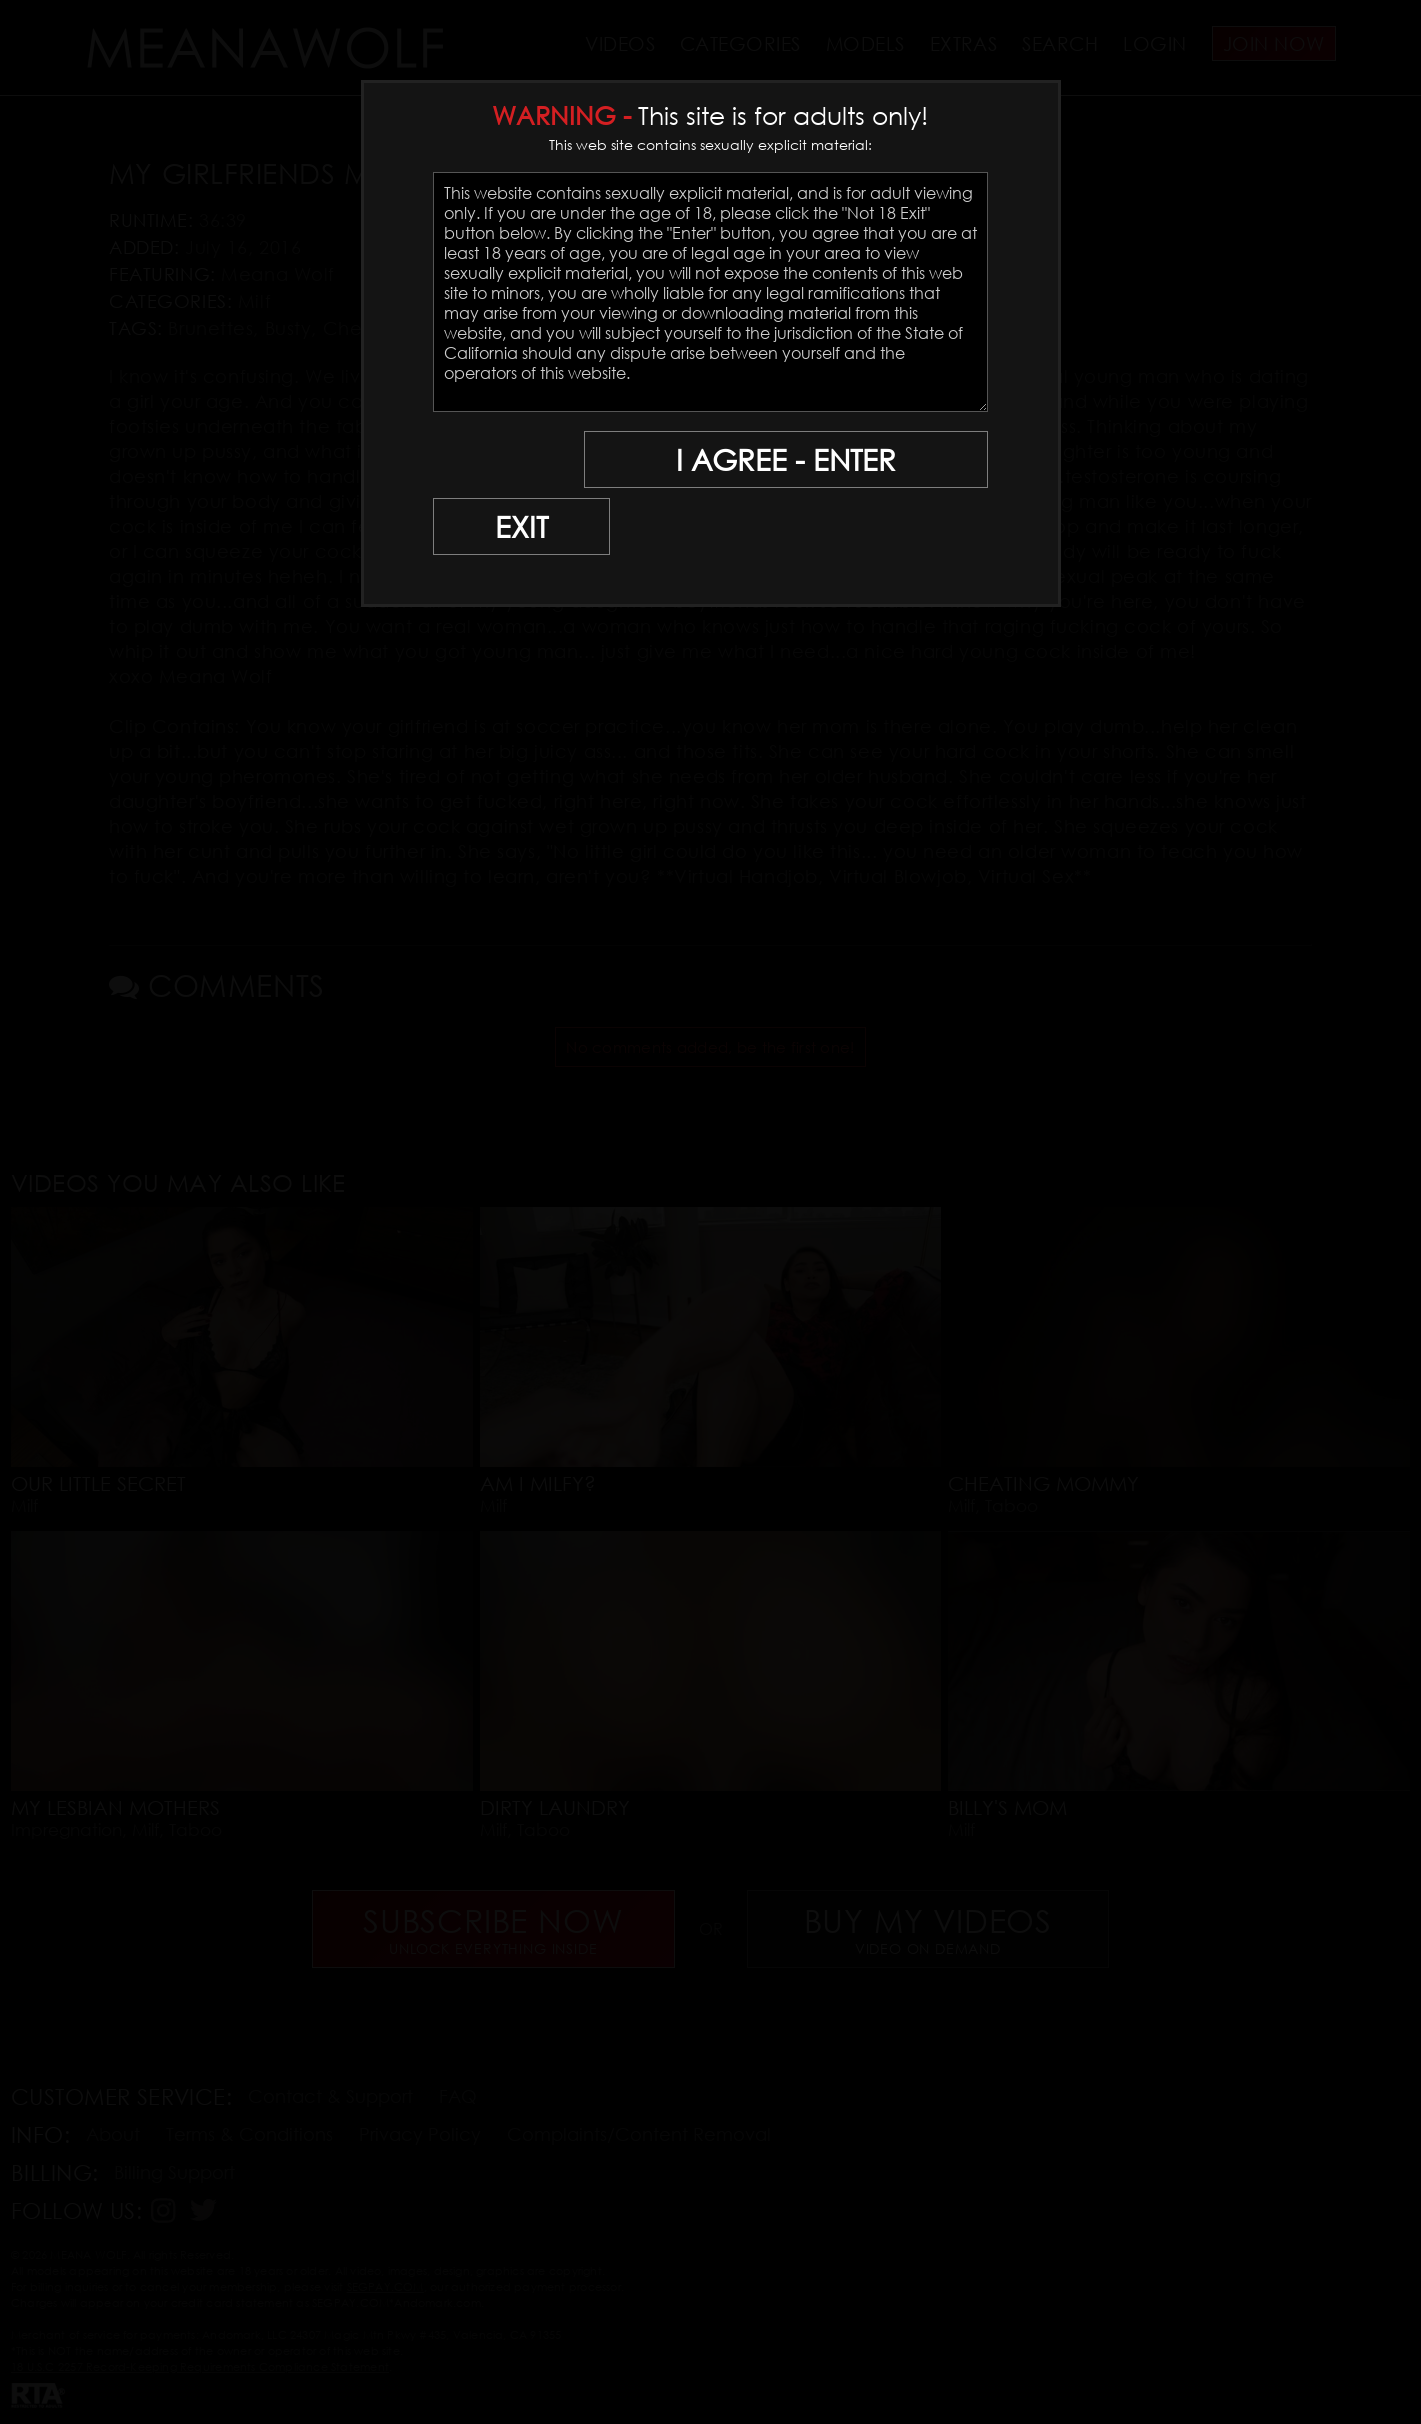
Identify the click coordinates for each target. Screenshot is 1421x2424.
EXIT (502, 460)
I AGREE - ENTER (794, 460)
